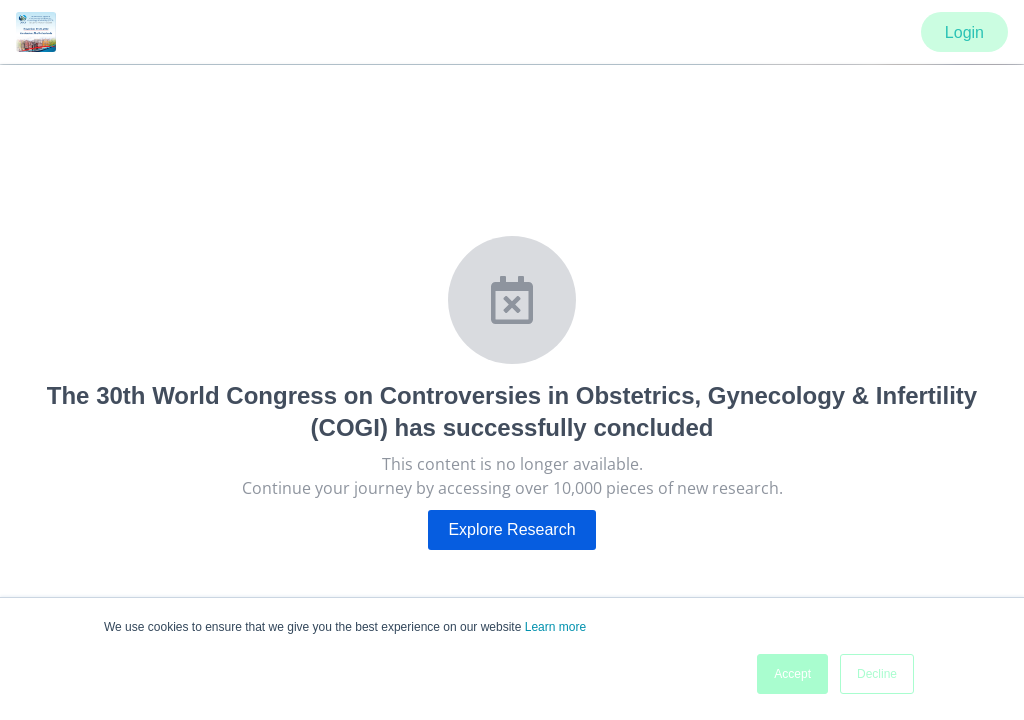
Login (964, 32)
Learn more (555, 627)
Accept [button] (792, 674)
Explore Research (511, 529)
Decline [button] (877, 674)
